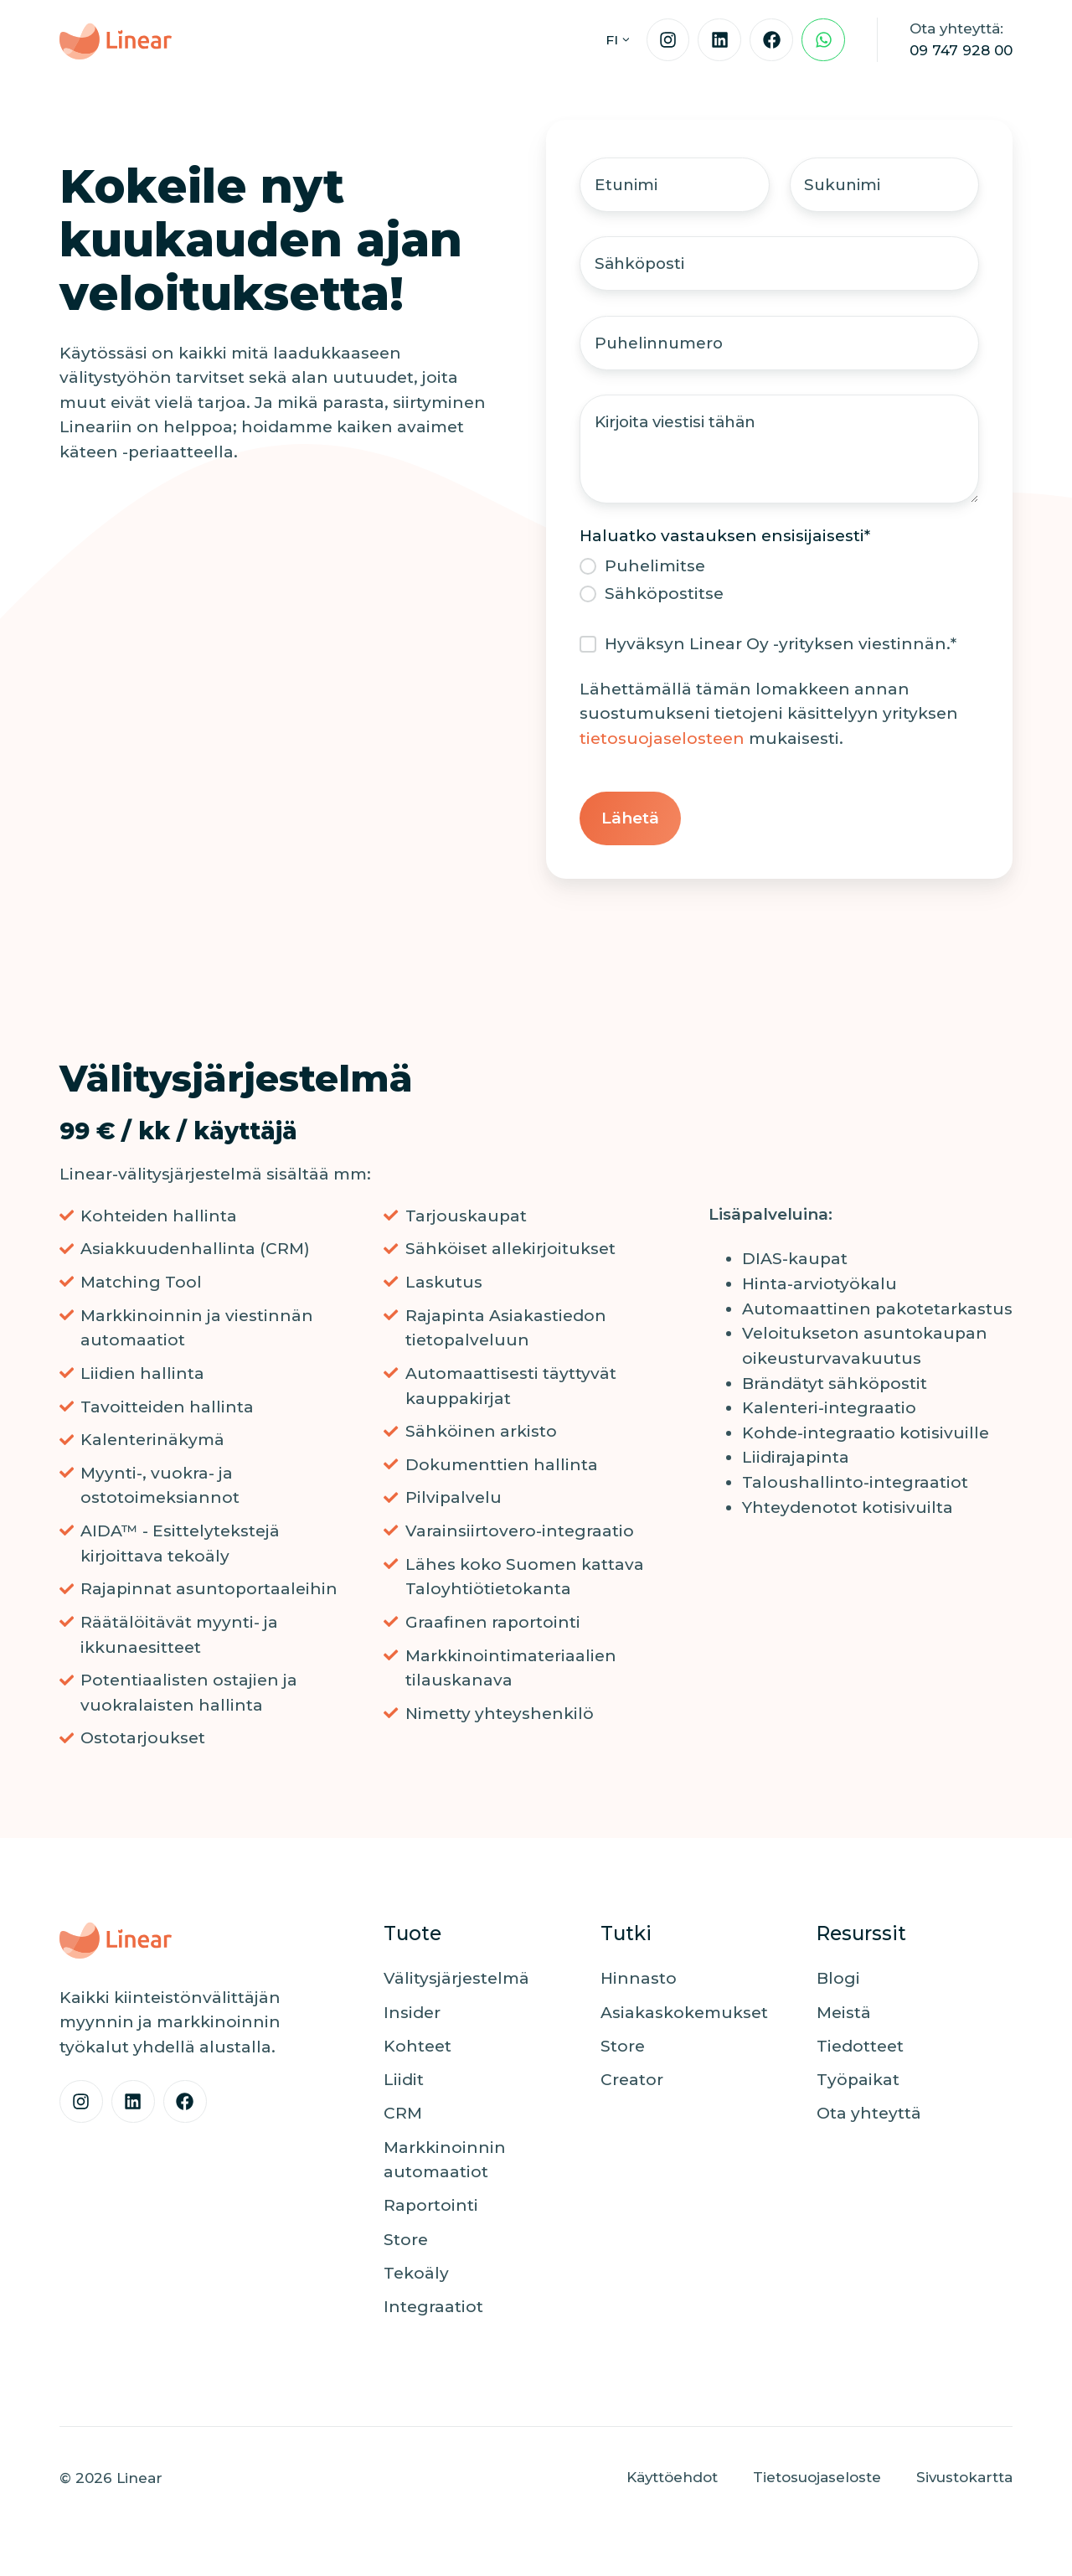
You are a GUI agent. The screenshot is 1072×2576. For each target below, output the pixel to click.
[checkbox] (779, 583)
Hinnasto (638, 1981)
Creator (631, 2083)
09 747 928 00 (961, 50)
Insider (412, 2015)
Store (406, 2242)
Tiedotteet (860, 2048)
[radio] (779, 569)
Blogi (838, 1981)
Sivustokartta (964, 2480)
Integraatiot (433, 2310)
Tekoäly (416, 2276)
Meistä (844, 2015)
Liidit (404, 2083)
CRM (403, 2116)
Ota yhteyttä (869, 2116)
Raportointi (431, 2208)
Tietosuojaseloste (817, 2480)
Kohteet (417, 2048)
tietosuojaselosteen (662, 741)
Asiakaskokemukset (684, 2015)
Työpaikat (858, 2083)
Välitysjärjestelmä (456, 1981)
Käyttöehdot (672, 2480)
